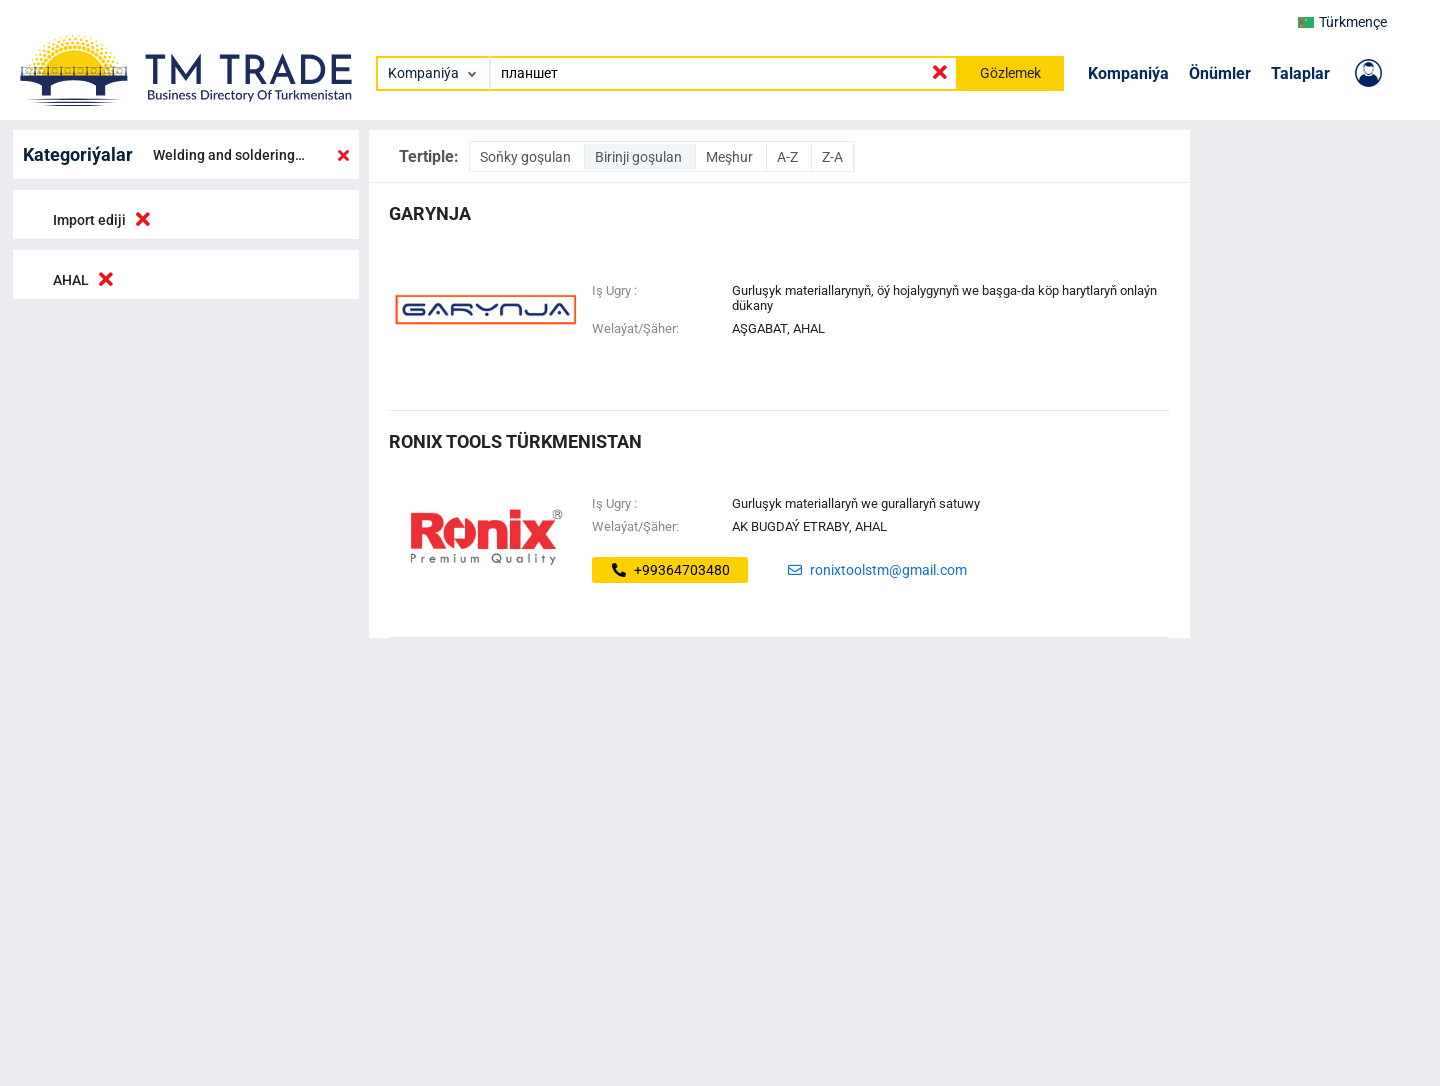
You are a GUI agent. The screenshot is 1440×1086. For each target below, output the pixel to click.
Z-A (832, 157)
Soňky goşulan (527, 157)
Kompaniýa (1128, 73)
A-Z (789, 157)
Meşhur (731, 157)
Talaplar (1300, 73)
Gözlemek (1010, 73)
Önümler (1220, 73)
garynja (430, 213)
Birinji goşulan (640, 157)
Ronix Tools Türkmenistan (515, 441)
